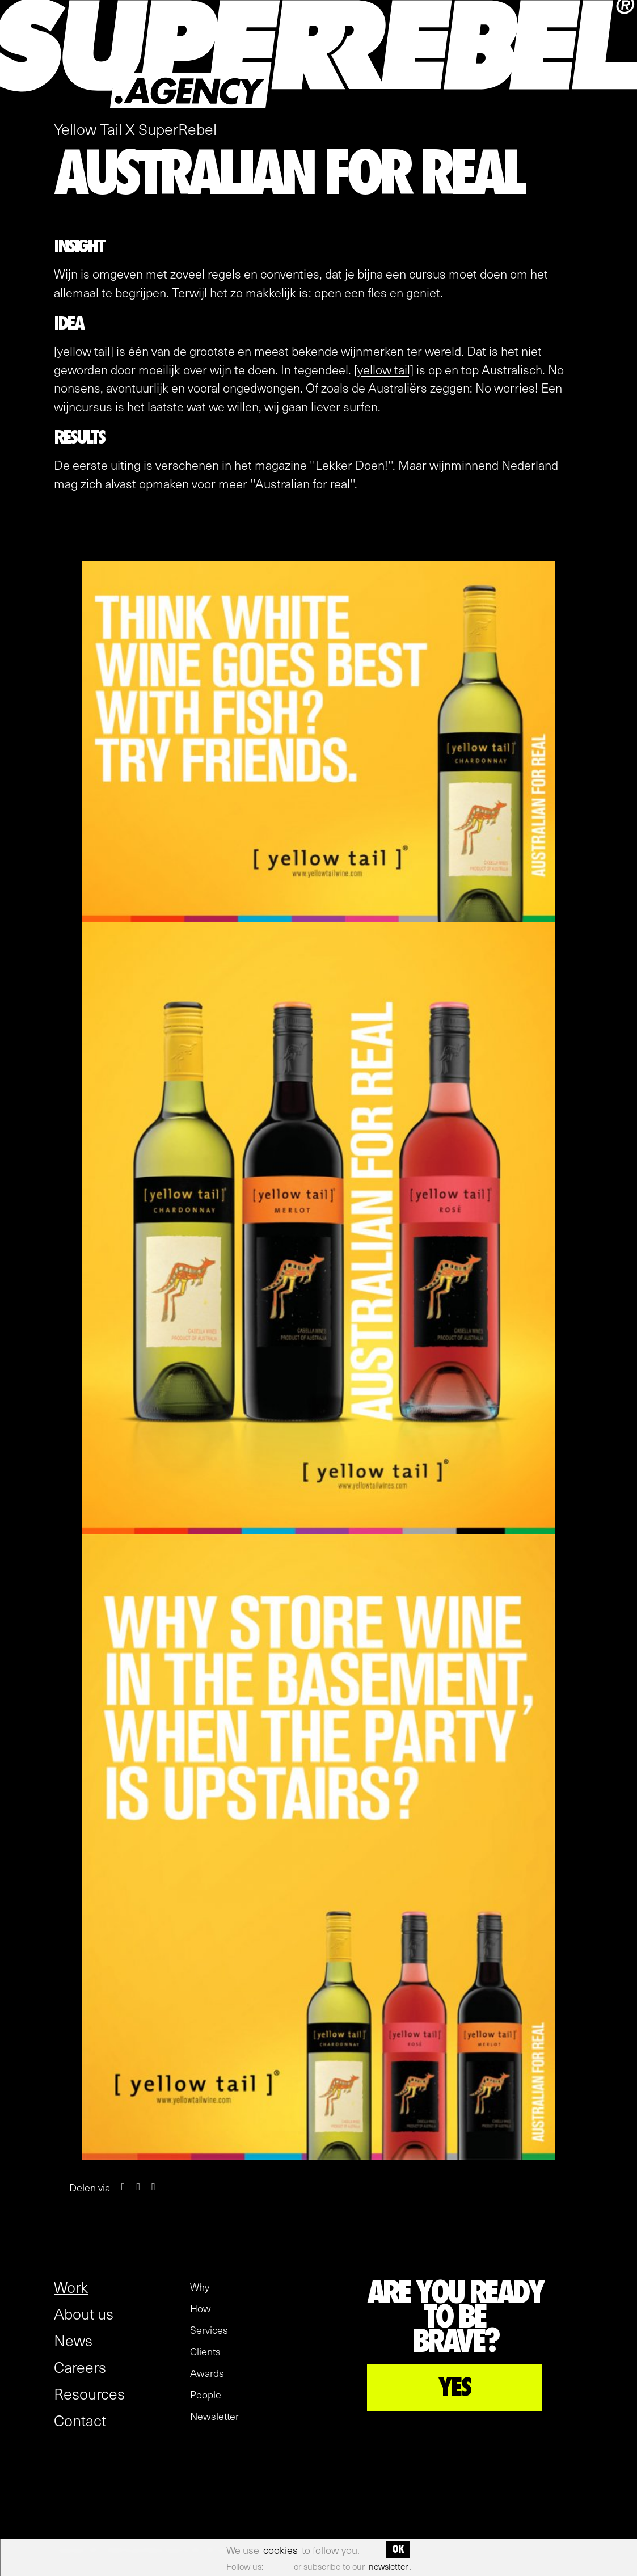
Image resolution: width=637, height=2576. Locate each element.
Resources (89, 2393)
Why (199, 2286)
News (73, 2340)
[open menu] (621, 103)
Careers (80, 2366)
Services (209, 2329)
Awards (207, 2373)
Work (71, 2286)
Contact (80, 2420)
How (200, 2308)
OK (397, 2549)
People (205, 2394)
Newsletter (214, 2416)
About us (83, 2313)
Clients (205, 2351)
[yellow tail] (384, 369)
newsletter (388, 2566)
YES (454, 2387)
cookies (280, 2549)
